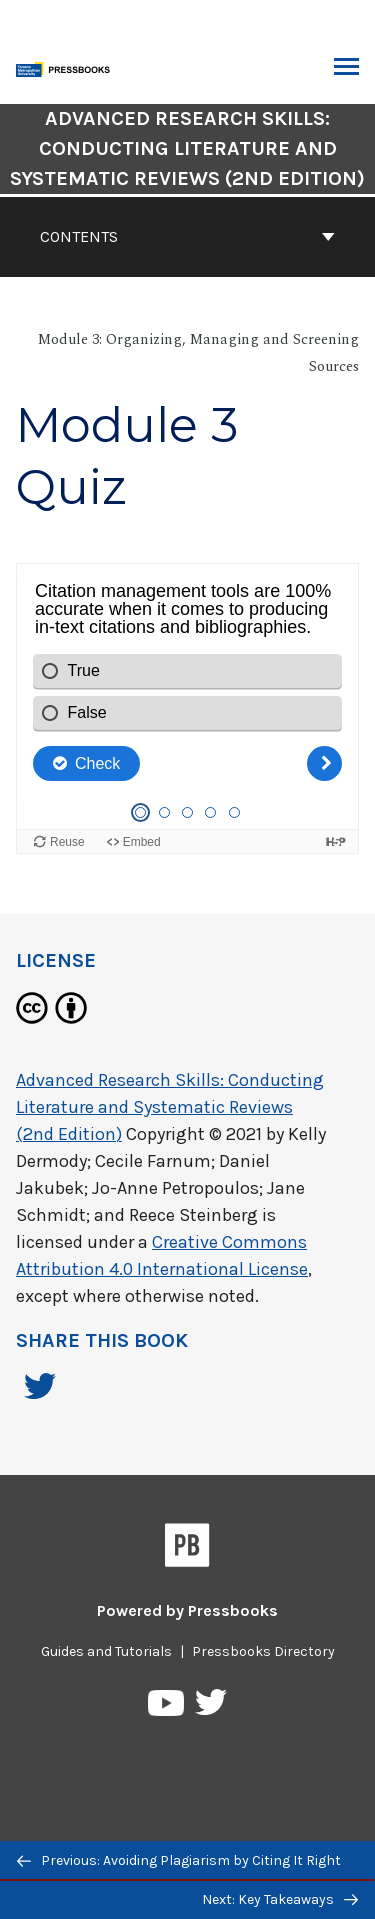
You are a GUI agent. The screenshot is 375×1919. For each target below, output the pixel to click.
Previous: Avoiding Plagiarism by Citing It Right (179, 1860)
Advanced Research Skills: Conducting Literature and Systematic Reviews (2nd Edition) (170, 1107)
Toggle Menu (346, 69)
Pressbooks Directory (263, 1651)
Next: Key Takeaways (280, 1899)
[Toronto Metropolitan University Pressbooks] (67, 67)
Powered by (187, 1610)
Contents (187, 236)
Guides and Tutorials (106, 1651)
